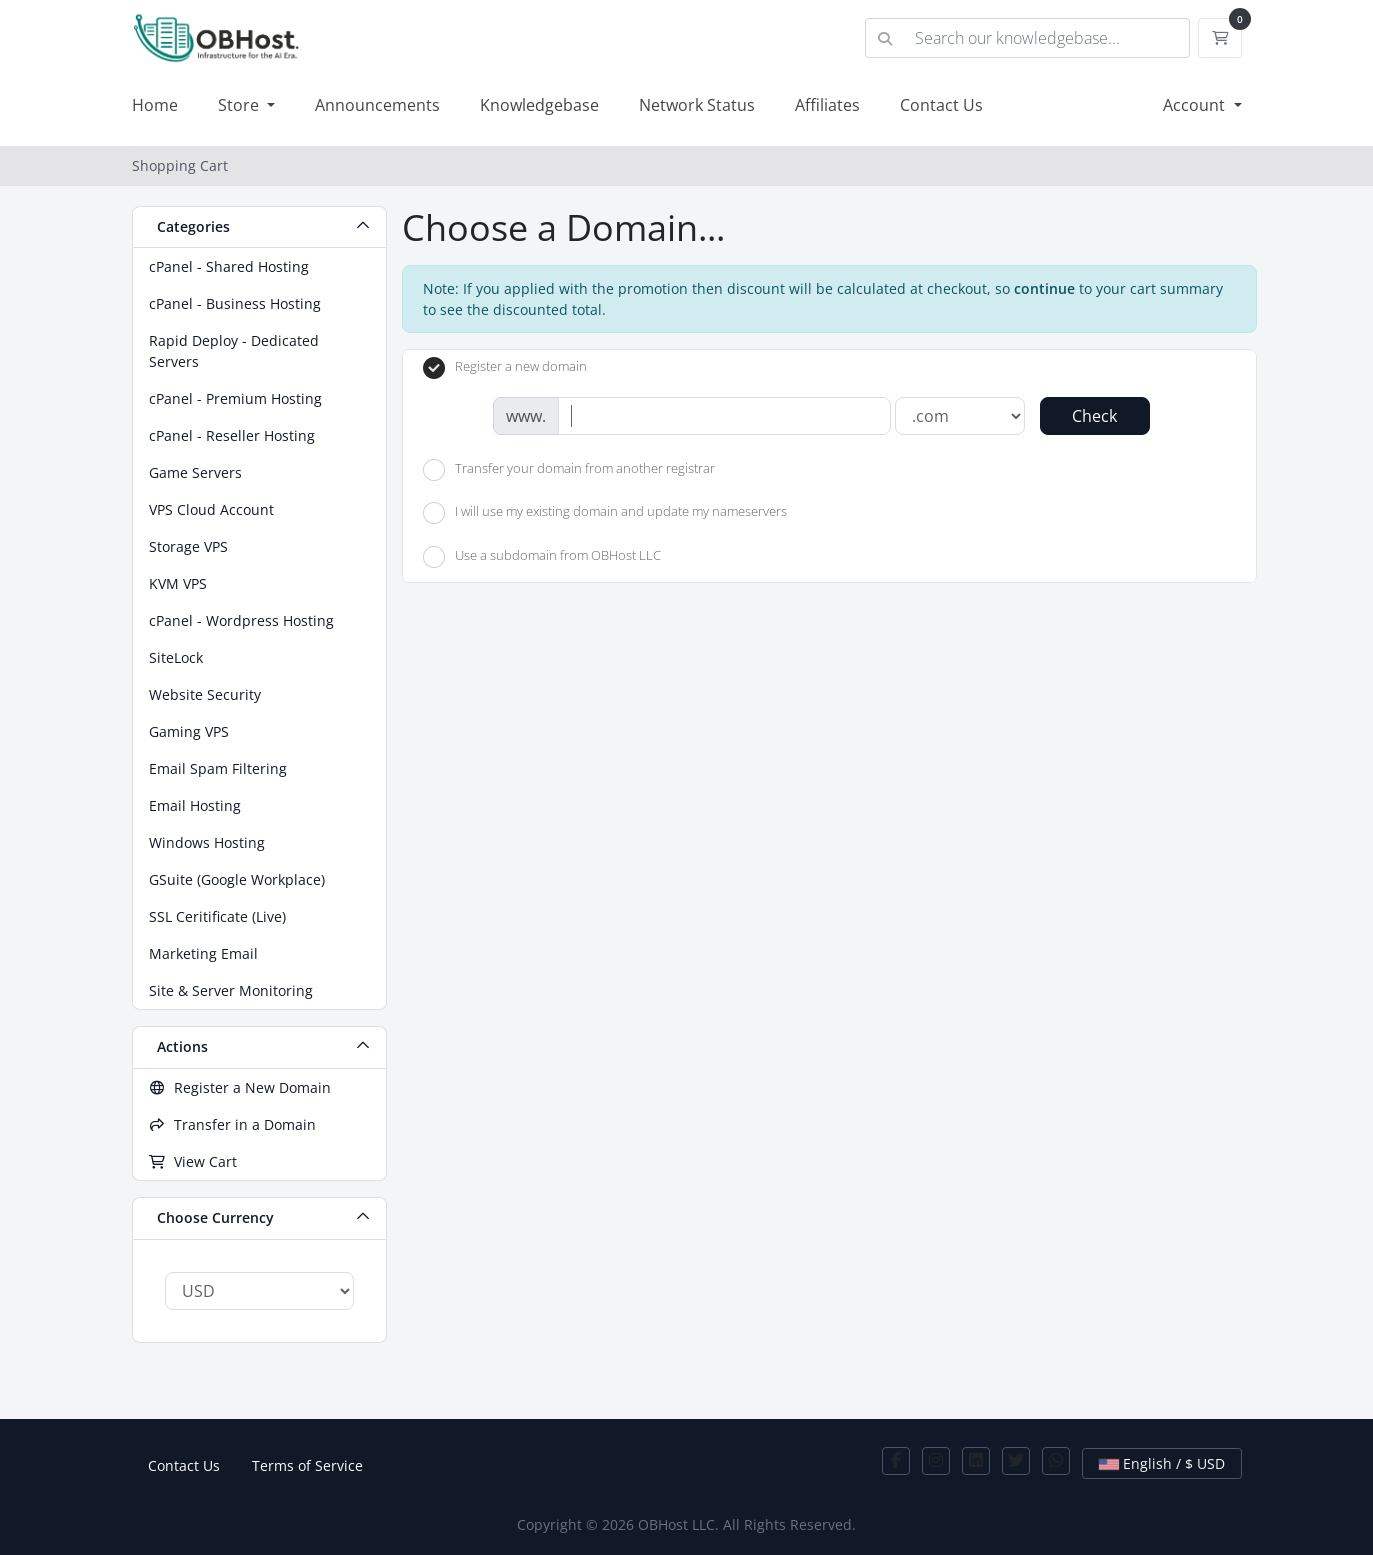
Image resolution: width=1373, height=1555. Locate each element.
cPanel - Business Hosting (235, 303)
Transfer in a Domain (233, 1124)
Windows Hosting (207, 842)
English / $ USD (1162, 1463)
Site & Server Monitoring (231, 990)
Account (1196, 105)
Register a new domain (505, 368)
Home (155, 105)
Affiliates (827, 105)
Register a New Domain (240, 1087)
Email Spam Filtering (218, 768)
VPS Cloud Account (211, 509)
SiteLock (176, 657)
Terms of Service (307, 1465)
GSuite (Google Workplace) (237, 879)
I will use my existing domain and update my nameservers (605, 513)
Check (1094, 416)
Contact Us (941, 105)
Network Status (697, 105)
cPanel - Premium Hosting (235, 398)
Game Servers (195, 472)
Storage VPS (188, 546)
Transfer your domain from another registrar (569, 470)
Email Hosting (195, 805)
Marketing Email (203, 953)
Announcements (377, 105)
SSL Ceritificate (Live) (217, 916)
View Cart (193, 1161)
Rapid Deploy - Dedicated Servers (234, 351)
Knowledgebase (539, 105)
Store (240, 105)
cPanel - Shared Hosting (229, 266)
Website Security (205, 694)
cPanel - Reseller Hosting (232, 435)
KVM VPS (178, 583)
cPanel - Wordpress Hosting (241, 620)
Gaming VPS (189, 731)
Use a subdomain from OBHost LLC (542, 557)
